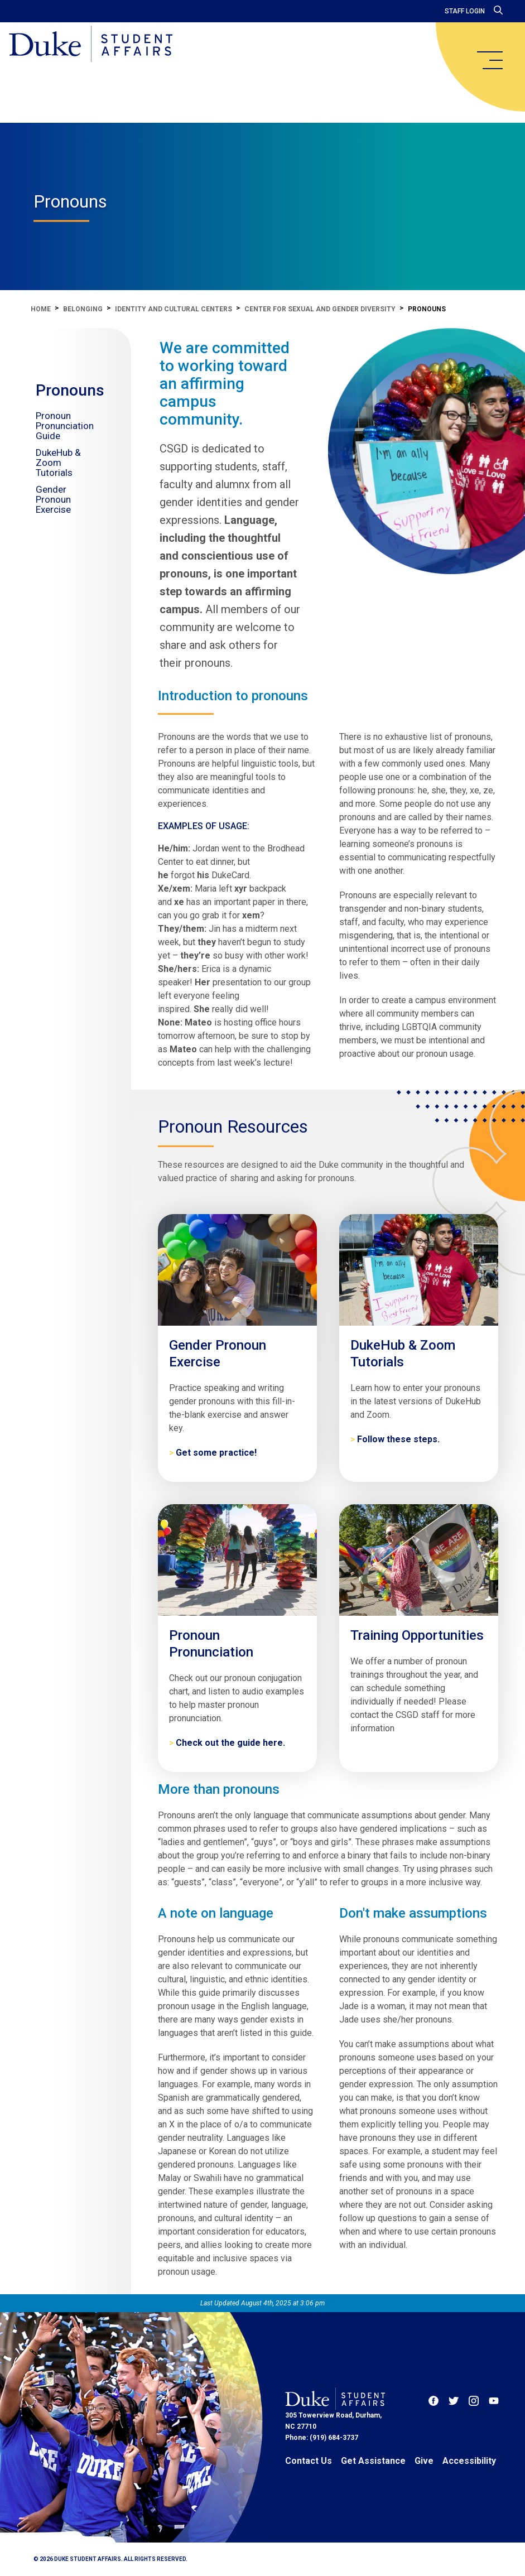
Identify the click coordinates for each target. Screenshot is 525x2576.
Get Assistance (373, 2460)
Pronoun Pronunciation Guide (65, 426)
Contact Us (308, 2460)
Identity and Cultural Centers (173, 309)
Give (424, 2460)
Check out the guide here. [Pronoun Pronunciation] (230, 1742)
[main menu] (489, 60)
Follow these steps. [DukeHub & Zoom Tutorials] (398, 1439)
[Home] (90, 45)
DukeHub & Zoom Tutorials (58, 462)
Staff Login (465, 11)
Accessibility (469, 2460)
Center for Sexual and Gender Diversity (320, 309)
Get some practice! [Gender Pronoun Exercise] (216, 1452)
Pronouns (70, 390)
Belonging (83, 309)
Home (41, 309)
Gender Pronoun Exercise (53, 499)
